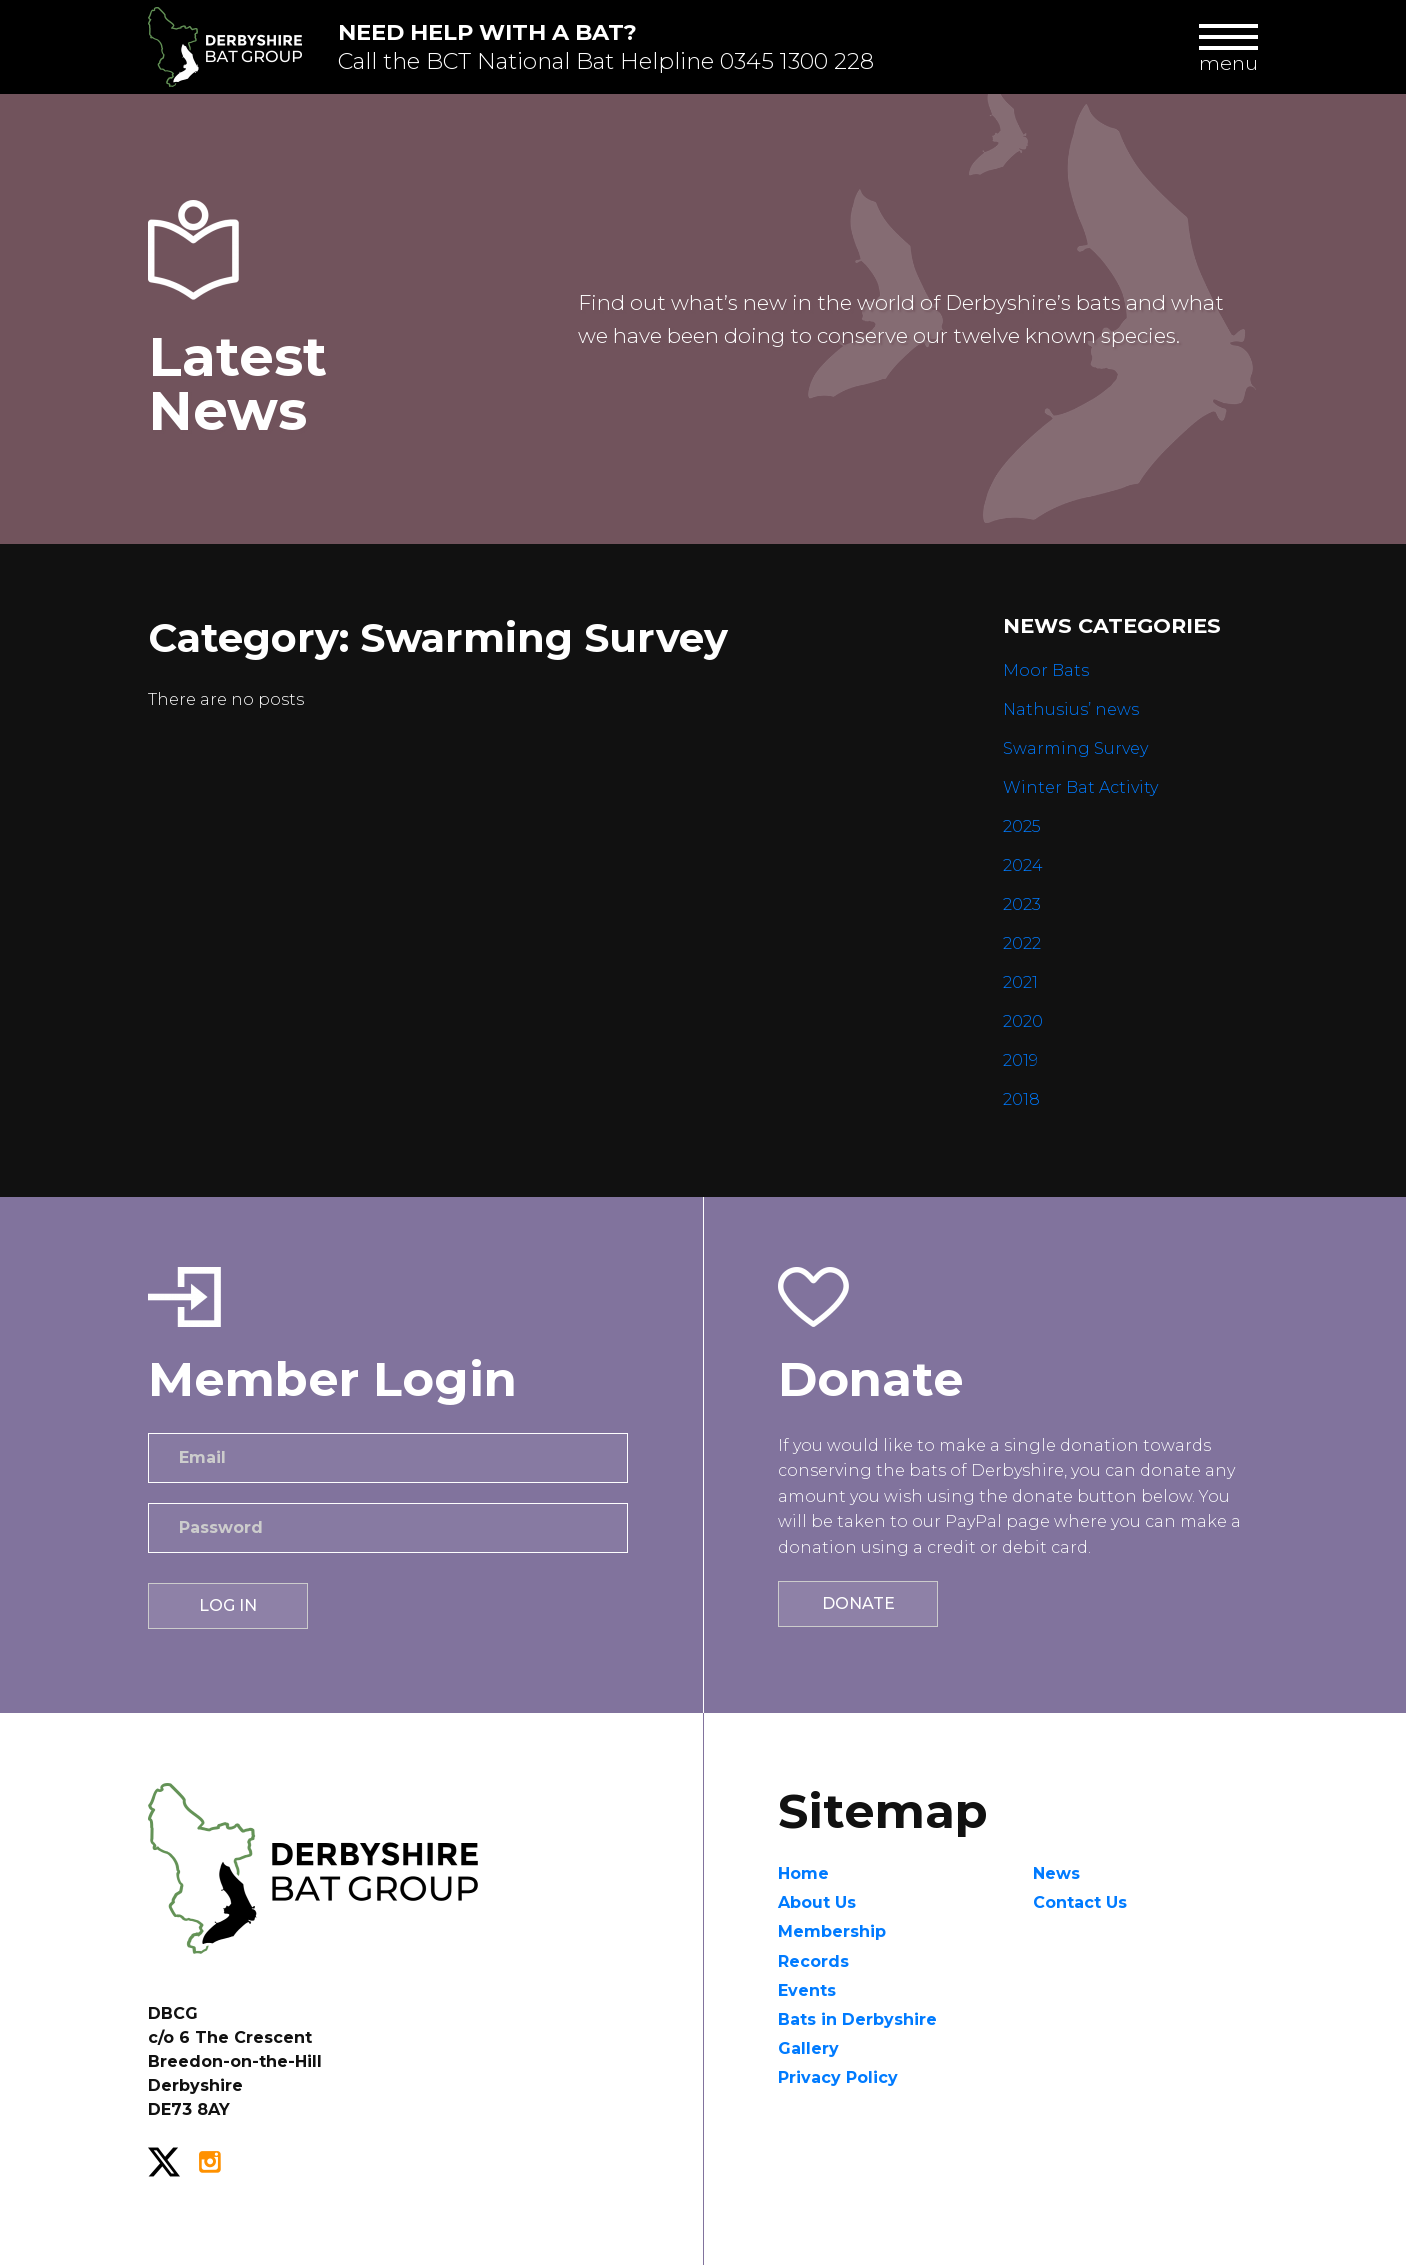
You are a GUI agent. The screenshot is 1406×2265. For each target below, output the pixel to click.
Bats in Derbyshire (857, 2019)
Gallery (808, 2048)
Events (807, 1990)
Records (813, 1961)
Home (803, 1873)
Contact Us (1080, 1902)
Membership (832, 1931)
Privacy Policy (838, 2077)
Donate (858, 1603)
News (1056, 1873)
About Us (817, 1902)
